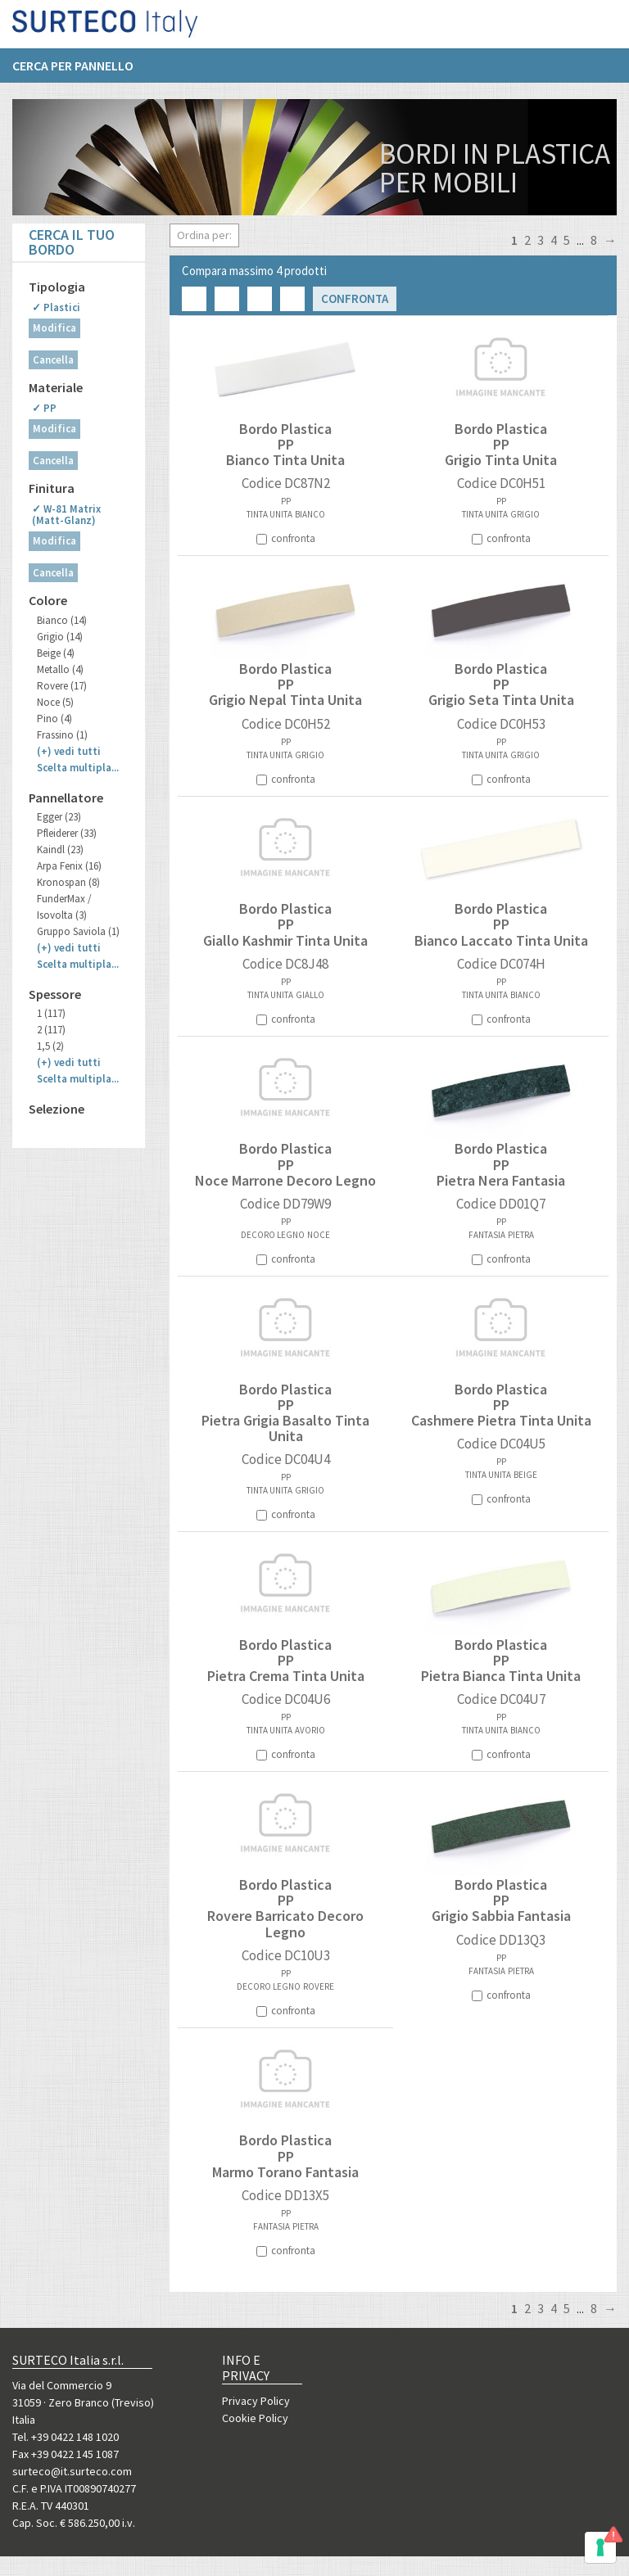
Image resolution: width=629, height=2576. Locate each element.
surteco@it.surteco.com (72, 2471)
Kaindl (60, 849)
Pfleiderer (67, 833)
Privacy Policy (256, 2400)
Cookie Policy (255, 2418)
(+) (69, 751)
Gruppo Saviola (78, 931)
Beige (56, 653)
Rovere (62, 686)
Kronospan (68, 882)
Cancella (53, 360)
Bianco (62, 620)
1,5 (50, 1046)
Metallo (60, 669)
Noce (55, 702)
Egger (59, 817)
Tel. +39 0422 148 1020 (65, 2436)
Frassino (62, 735)
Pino (54, 718)
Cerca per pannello (72, 71)
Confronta (354, 298)
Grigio (60, 637)
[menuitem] (81, 71)
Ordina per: (204, 235)
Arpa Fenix (69, 866)
